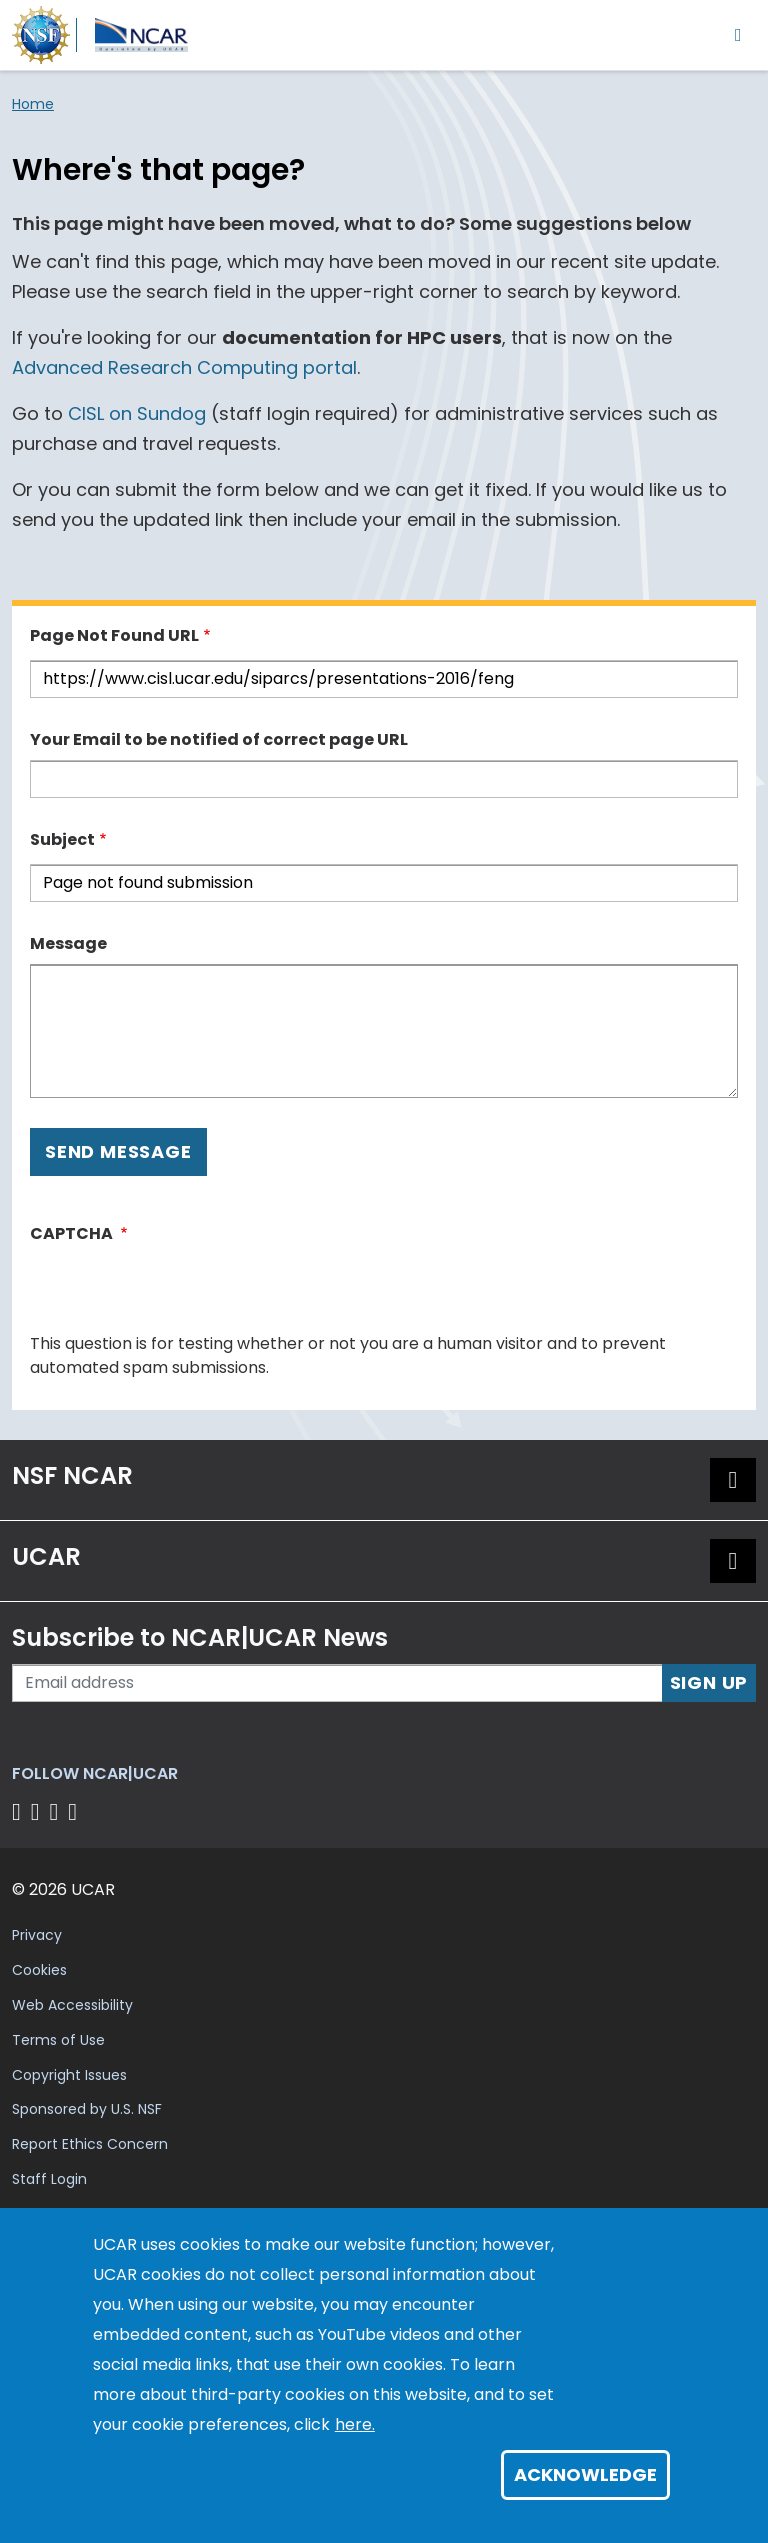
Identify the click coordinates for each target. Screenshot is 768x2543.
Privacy (37, 1935)
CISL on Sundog (137, 413)
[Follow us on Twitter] (38, 1811)
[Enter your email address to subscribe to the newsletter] (337, 1683)
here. (355, 2424)
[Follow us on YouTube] (75, 1811)
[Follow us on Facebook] (19, 1811)
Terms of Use (58, 2040)
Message (68, 943)
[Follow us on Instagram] (57, 1811)
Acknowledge (585, 2474)
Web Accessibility (72, 2005)
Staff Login (49, 2179)
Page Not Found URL (114, 635)
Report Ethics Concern (90, 2144)
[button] (733, 1480)
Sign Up (709, 1682)
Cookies (39, 1970)
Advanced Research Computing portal (184, 367)
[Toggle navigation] (738, 34)
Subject (62, 839)
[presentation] (182, 1293)
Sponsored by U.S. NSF (87, 2109)
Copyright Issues (69, 2075)
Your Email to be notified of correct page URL (219, 739)
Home (33, 104)
